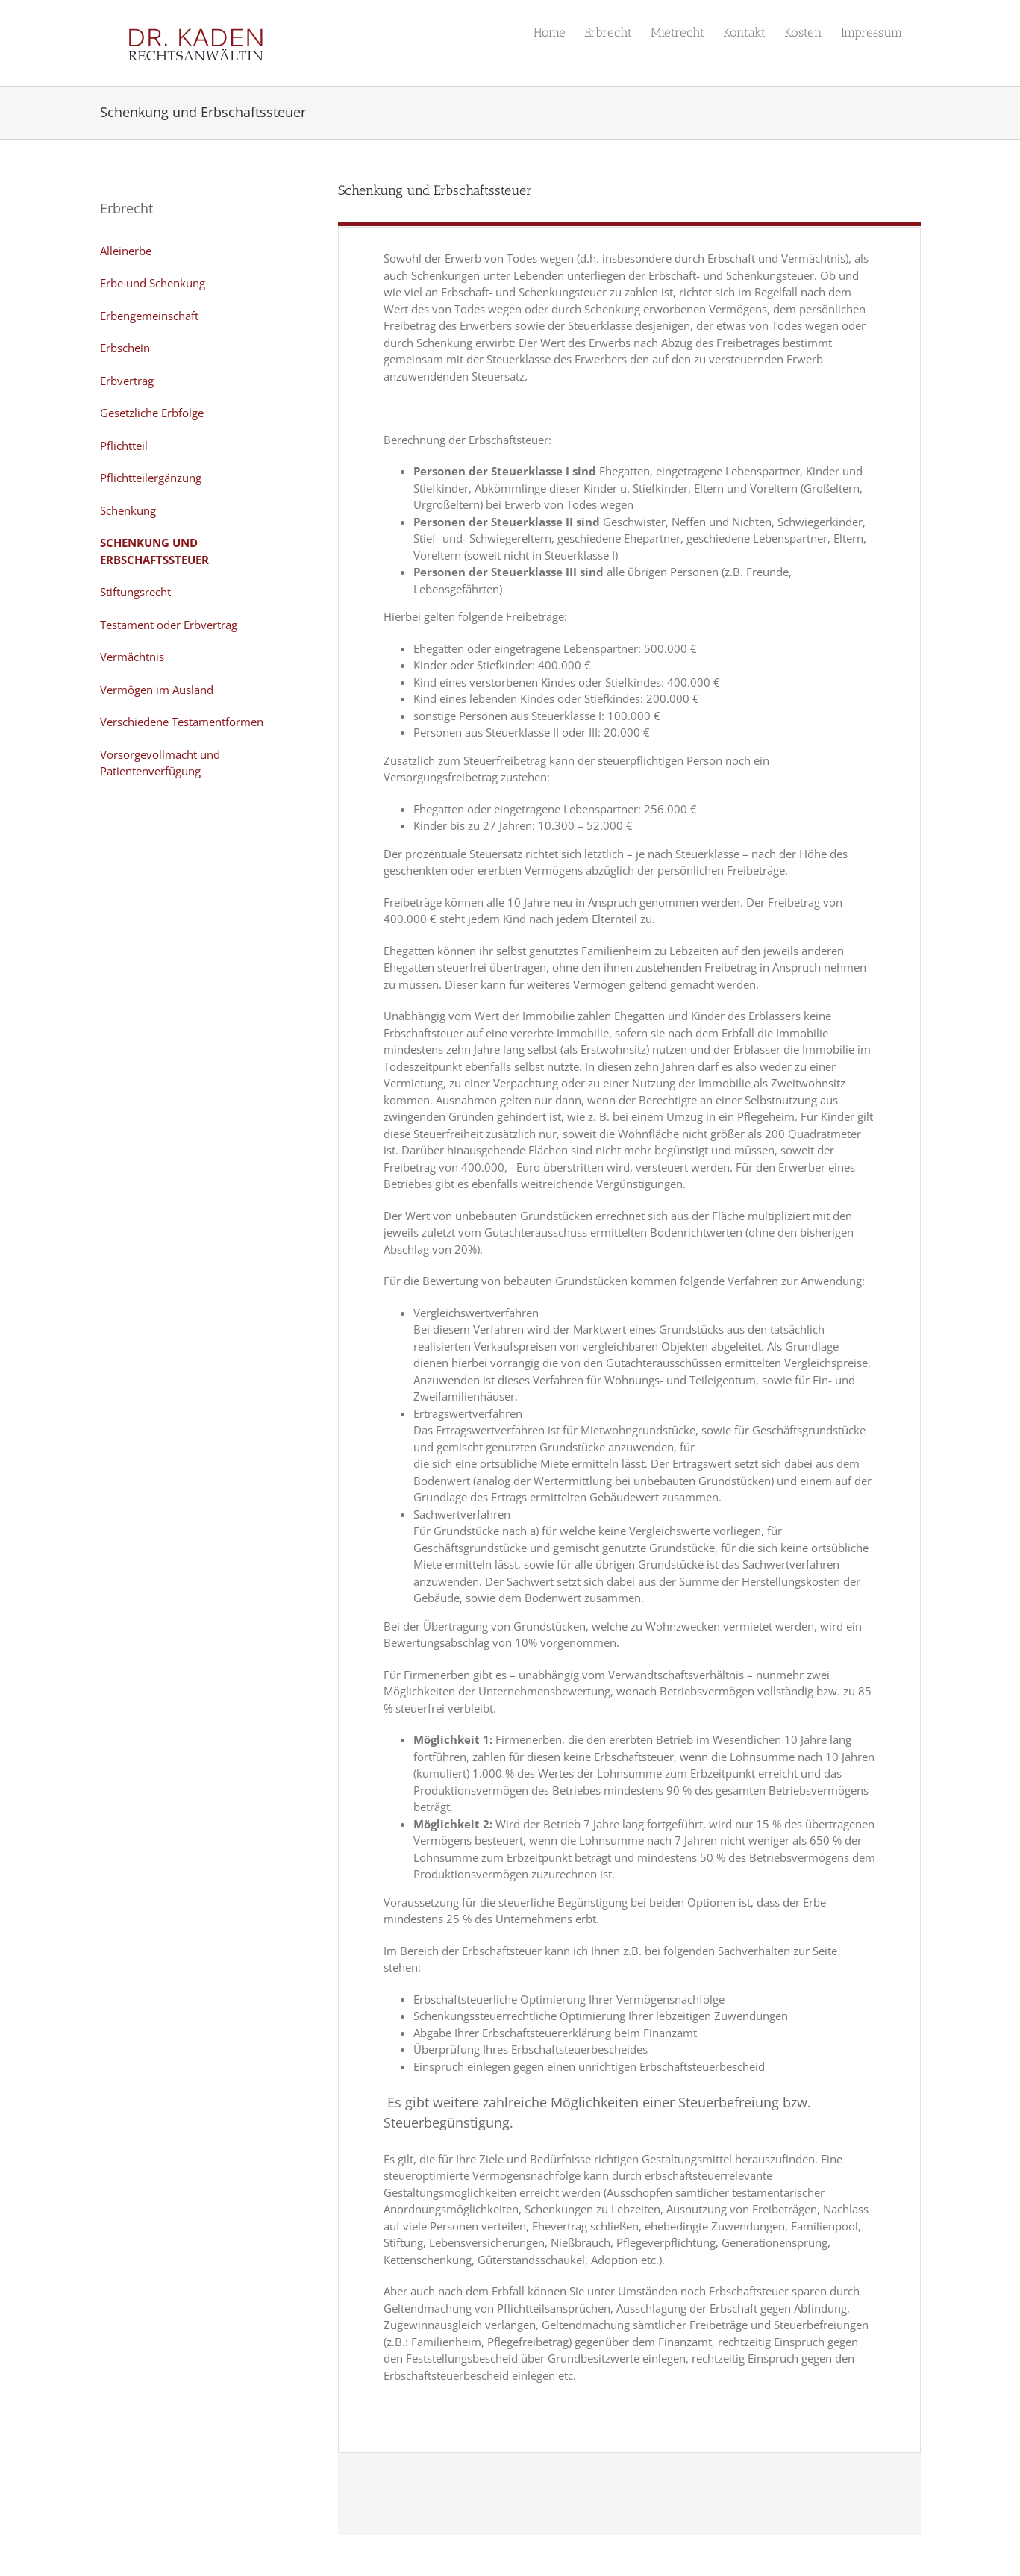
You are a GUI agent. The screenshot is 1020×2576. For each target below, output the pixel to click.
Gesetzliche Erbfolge (152, 412)
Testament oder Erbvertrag (168, 624)
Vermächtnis (132, 656)
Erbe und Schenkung (152, 282)
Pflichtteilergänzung (150, 477)
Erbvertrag (127, 380)
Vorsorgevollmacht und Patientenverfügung (160, 763)
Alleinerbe (125, 250)
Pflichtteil (124, 445)
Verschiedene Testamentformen (181, 721)
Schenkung (128, 510)
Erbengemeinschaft (149, 315)
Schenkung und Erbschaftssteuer (154, 551)
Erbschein (125, 347)
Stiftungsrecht (135, 591)
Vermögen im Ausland (156, 689)
